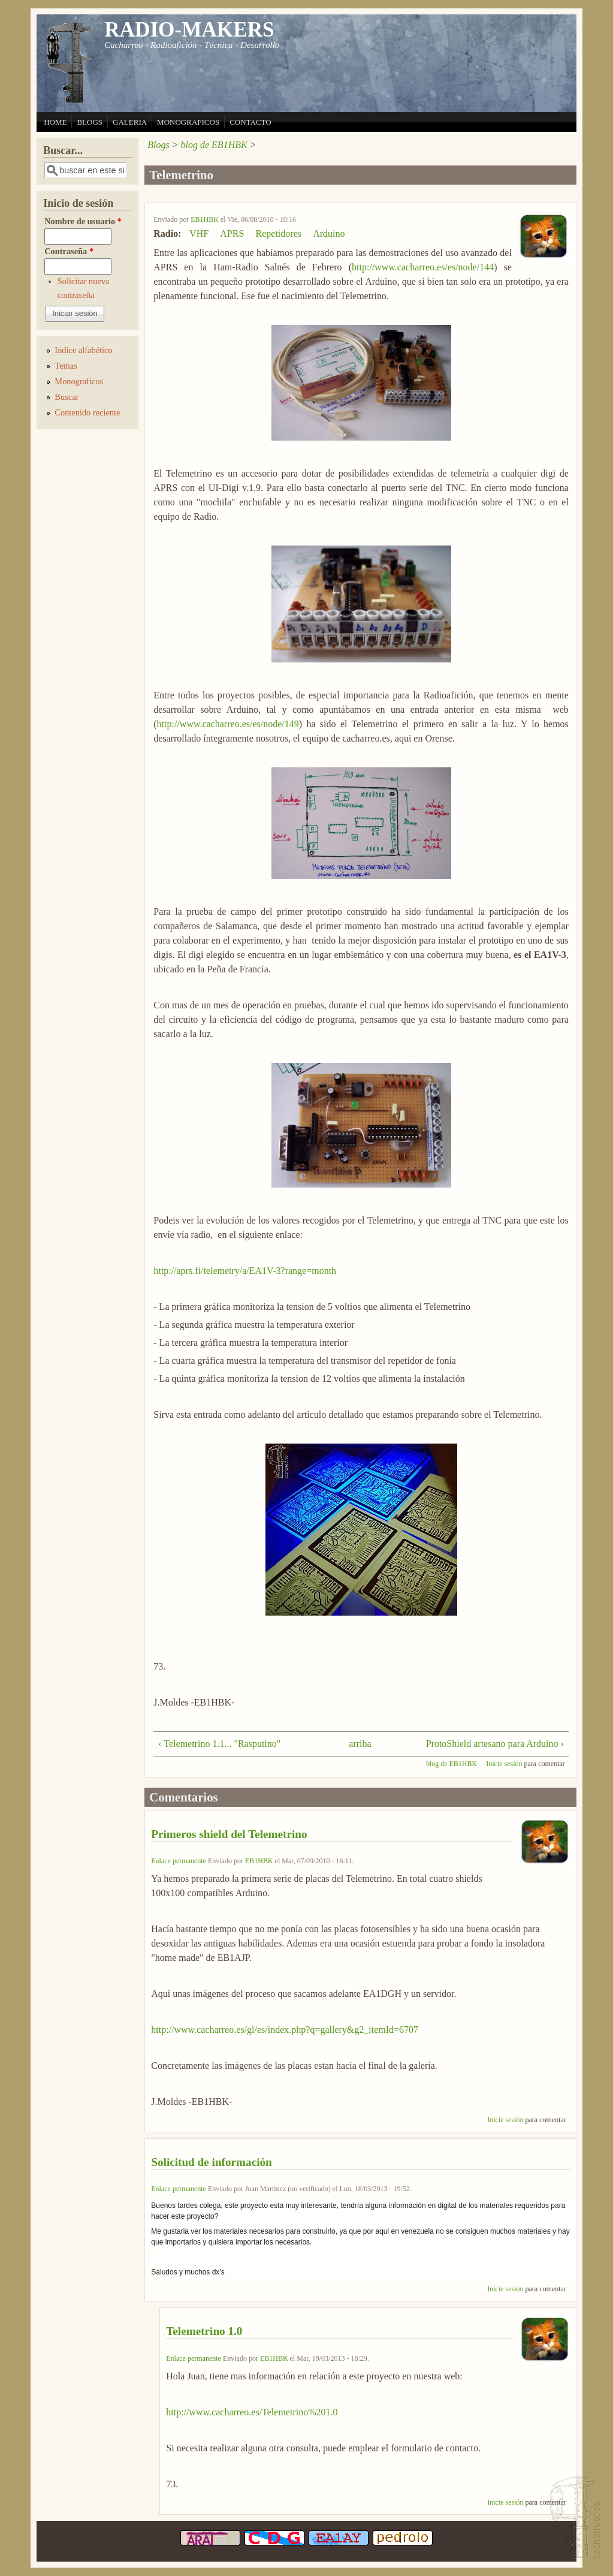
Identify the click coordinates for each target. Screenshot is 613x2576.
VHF (199, 233)
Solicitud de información (211, 2162)
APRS (232, 233)
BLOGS (89, 121)
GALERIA (130, 121)
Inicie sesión (504, 1763)
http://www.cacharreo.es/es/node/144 (423, 267)
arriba (357, 1744)
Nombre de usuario (83, 221)
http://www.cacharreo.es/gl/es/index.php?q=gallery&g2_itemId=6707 (284, 2029)
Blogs (158, 145)
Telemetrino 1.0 (204, 2331)
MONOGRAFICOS (188, 121)
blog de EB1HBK (214, 145)
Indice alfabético (83, 350)
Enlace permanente (178, 1861)
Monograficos (79, 381)
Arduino (329, 233)
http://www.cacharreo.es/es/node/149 (228, 724)
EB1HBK (205, 219)
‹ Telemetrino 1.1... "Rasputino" (219, 1744)
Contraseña (68, 251)
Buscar (66, 397)
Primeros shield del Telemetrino (229, 1834)
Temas (66, 365)
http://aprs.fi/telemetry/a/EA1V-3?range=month (244, 1271)
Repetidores (278, 233)
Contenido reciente (87, 412)
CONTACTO (250, 121)
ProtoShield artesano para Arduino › (495, 1744)
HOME (55, 121)
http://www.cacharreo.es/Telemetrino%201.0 (251, 2412)
